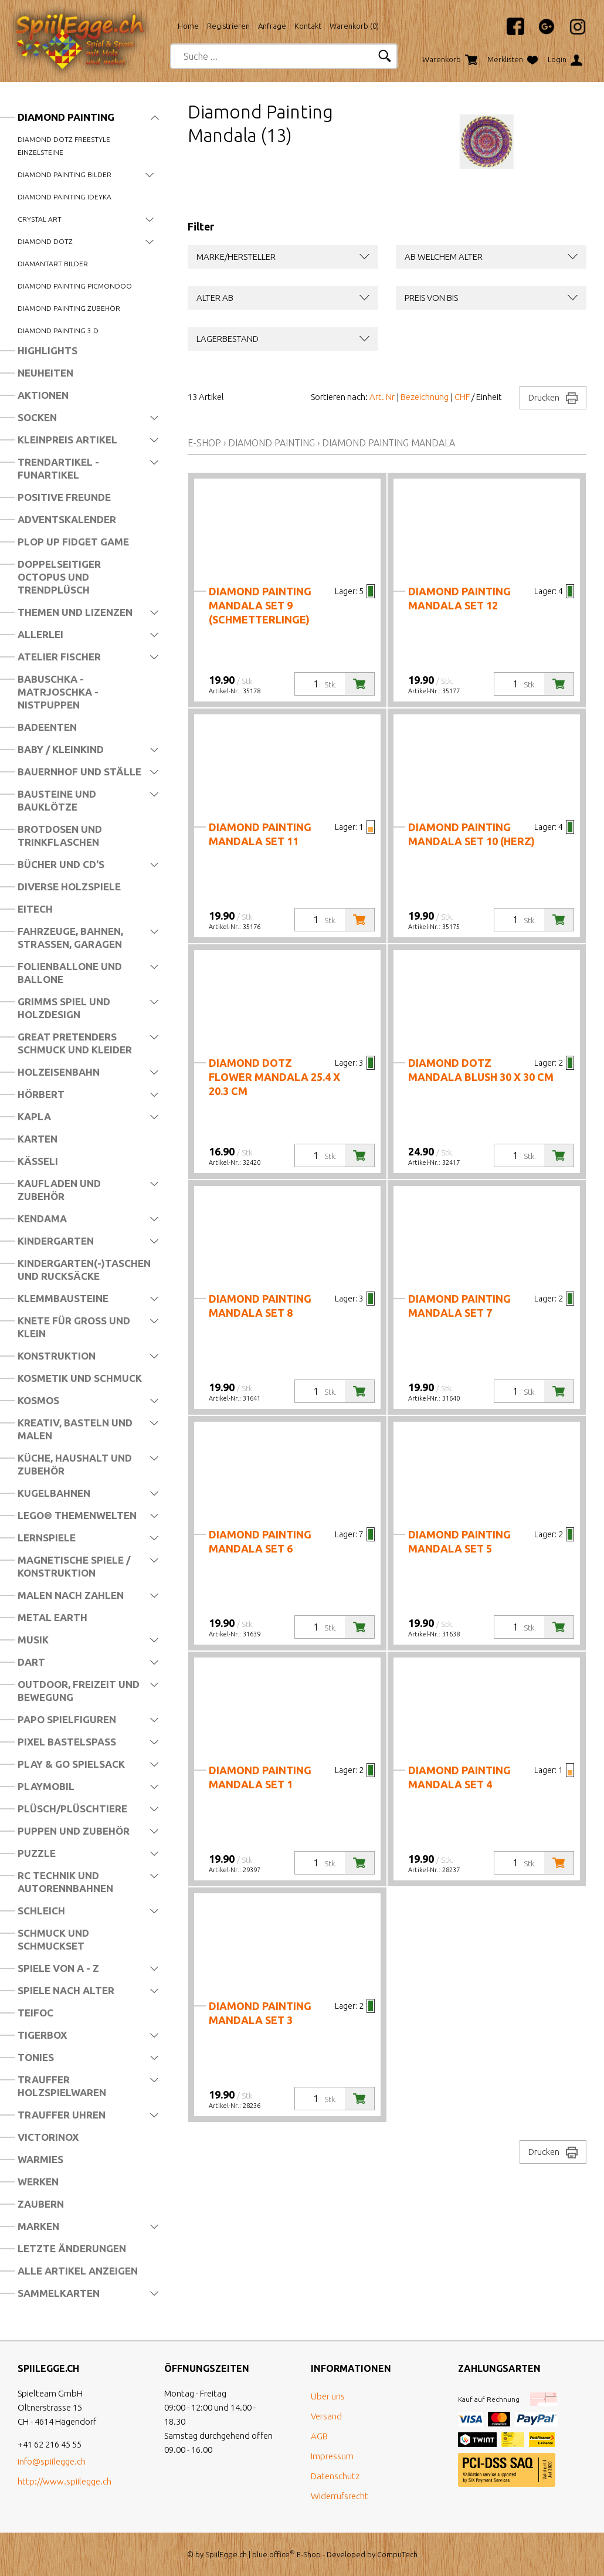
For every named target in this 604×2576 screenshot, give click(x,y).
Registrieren (228, 26)
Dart (31, 1661)
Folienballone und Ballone (70, 973)
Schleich (41, 1910)
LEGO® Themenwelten (77, 1515)
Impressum (332, 2456)
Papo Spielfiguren (67, 1719)
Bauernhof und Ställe (79, 771)
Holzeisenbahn (59, 1071)
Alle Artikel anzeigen (78, 2270)
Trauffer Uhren (62, 2114)
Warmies (40, 2159)
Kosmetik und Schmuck (80, 1378)
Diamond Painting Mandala (388, 443)
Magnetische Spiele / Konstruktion (74, 1566)
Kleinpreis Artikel (67, 439)
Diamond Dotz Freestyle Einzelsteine (64, 145)
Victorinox (48, 2137)
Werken (38, 2181)
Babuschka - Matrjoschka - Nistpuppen (58, 691)
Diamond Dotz (45, 241)
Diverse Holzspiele (69, 886)
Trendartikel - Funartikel (58, 468)
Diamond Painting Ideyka (64, 197)
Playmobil (46, 1786)
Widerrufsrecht (339, 2496)
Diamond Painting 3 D (58, 330)
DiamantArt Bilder (53, 263)
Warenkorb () (354, 26)
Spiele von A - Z (58, 1968)
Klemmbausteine (63, 1298)
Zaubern (41, 2203)
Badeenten (47, 727)
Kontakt (307, 26)
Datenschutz (335, 2476)
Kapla (34, 1116)
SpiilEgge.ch (226, 2554)
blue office (273, 2554)
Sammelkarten (59, 2293)
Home (188, 26)
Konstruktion (57, 1355)
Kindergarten (56, 1240)
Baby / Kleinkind (61, 749)
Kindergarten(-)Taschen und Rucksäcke (84, 1270)
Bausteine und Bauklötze (57, 800)
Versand (326, 2416)
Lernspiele (47, 1537)
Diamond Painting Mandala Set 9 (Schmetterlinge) (260, 605)
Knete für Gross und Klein (74, 1327)
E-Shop (204, 443)
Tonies (36, 2057)
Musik (33, 1639)
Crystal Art (40, 219)
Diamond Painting (66, 117)
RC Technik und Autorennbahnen (65, 1882)
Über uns (328, 2396)
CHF (462, 397)
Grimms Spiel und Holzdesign (64, 1008)
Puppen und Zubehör (74, 1830)
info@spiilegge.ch (52, 2461)
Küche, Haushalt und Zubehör (75, 1464)
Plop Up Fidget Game (73, 541)
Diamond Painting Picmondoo (75, 286)
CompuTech (397, 2554)
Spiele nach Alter (66, 1990)
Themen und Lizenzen (75, 612)
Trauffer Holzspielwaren (62, 2086)
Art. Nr (382, 397)
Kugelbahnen (54, 1493)
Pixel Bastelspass (67, 1741)
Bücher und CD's (61, 864)
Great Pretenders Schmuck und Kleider (75, 1043)
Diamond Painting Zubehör (69, 308)
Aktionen (43, 395)
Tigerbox (42, 2035)
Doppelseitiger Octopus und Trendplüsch (59, 576)
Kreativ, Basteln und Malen (75, 1429)
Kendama (42, 1218)
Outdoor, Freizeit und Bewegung (79, 1691)
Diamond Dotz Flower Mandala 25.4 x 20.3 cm (274, 1077)
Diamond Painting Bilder (64, 174)
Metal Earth (52, 1617)
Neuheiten (45, 372)
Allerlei (40, 634)
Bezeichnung (425, 397)
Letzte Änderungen (72, 2248)
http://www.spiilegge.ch (64, 2481)
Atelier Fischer (59, 656)
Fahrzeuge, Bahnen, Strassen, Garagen (70, 938)
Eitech (35, 908)
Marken (38, 2226)
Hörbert (41, 1094)
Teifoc (35, 2012)
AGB (319, 2436)
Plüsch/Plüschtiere (72, 1808)
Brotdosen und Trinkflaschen (60, 835)
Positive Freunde (64, 497)
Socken (37, 417)
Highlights (47, 350)
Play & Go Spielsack (71, 1764)
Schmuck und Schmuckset (53, 1939)
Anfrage (272, 26)
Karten (37, 1138)
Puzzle (37, 1853)
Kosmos (38, 1400)
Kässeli (38, 1161)
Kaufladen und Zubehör (59, 1190)
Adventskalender (67, 519)
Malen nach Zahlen (71, 1595)
